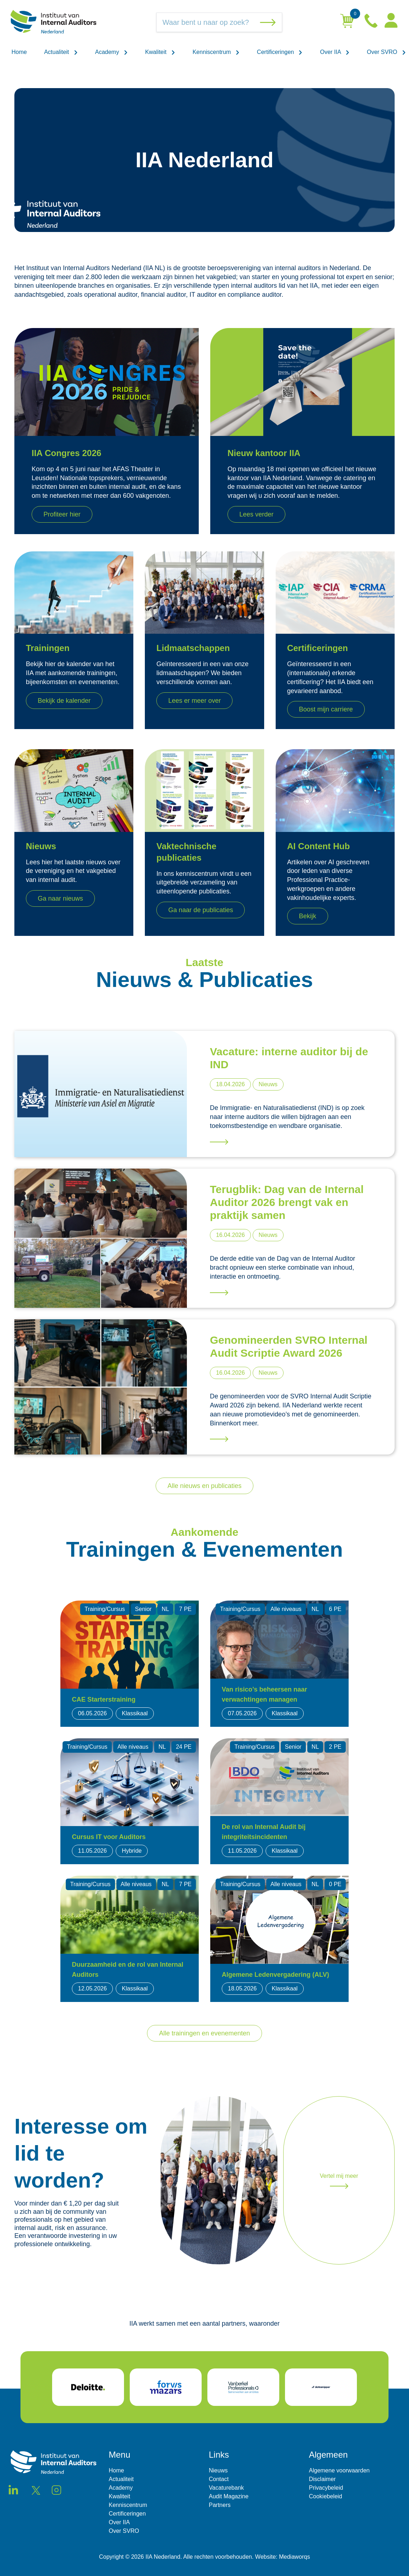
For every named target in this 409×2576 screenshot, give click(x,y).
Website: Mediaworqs (282, 2557)
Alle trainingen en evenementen (204, 2033)
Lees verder (256, 514)
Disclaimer (322, 2479)
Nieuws (218, 2470)
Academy (111, 52)
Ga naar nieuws (60, 898)
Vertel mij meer (339, 2181)
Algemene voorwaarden (339, 2470)
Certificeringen (280, 52)
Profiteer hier (62, 514)
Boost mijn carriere (326, 709)
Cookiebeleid (326, 2496)
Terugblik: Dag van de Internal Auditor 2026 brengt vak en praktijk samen (287, 1202)
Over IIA (334, 52)
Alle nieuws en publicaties (204, 1485)
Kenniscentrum (216, 52)
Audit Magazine (228, 2496)
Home (19, 52)
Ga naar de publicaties (200, 910)
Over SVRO (386, 52)
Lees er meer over (194, 700)
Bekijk (307, 916)
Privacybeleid (326, 2488)
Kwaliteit (160, 52)
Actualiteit (61, 52)
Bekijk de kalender (64, 700)
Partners (219, 2505)
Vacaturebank (226, 2488)
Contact (219, 2479)
